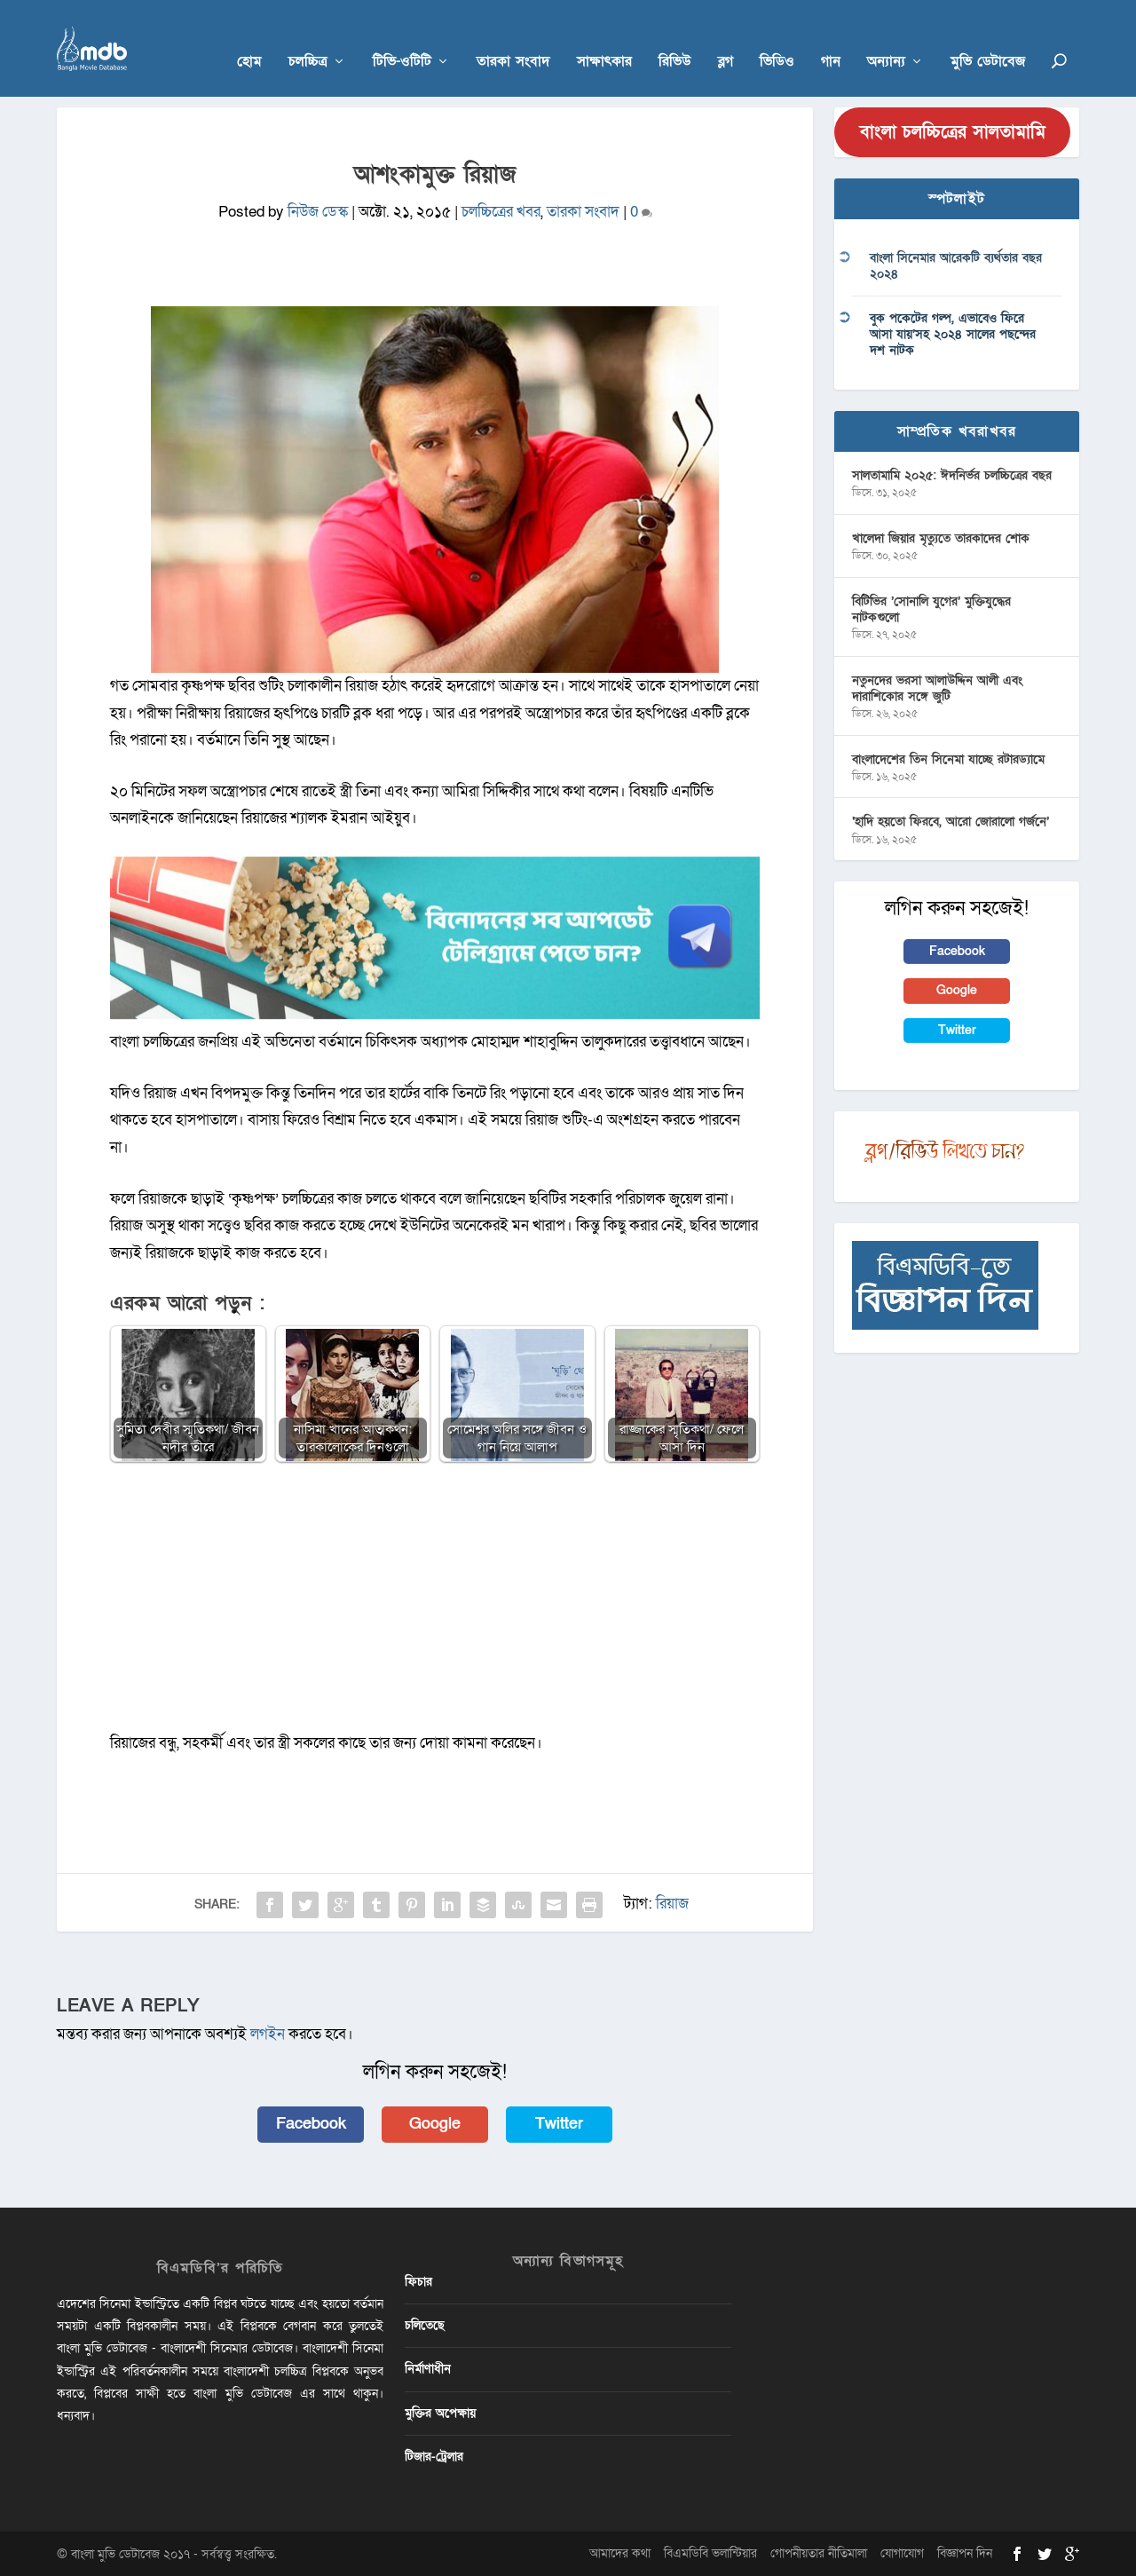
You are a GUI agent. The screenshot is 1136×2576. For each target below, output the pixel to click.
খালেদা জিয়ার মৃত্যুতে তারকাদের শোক (941, 537)
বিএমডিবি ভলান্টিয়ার (710, 2552)
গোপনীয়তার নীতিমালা (818, 2552)
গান (830, 36)
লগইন (267, 2033)
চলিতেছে (425, 2325)
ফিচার (418, 2280)
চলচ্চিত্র (307, 36)
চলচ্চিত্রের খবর (501, 211)
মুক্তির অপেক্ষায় (440, 2412)
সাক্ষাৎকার (604, 36)
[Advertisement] (435, 1606)
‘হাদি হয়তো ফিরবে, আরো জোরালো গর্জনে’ (950, 821)
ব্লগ (725, 36)
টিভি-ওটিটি (402, 36)
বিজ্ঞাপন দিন (964, 2552)
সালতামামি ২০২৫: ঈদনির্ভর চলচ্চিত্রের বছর (952, 475)
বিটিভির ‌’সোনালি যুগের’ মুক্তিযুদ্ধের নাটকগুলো (931, 608)
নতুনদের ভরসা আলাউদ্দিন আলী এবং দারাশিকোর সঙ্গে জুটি (937, 687)
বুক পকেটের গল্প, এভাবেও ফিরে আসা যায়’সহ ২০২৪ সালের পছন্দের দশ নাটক (953, 333)
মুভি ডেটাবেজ (988, 36)
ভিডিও (777, 36)
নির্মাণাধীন (428, 2368)
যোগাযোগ (902, 2552)
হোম (249, 36)
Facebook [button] (311, 2124)
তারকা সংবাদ (513, 36)
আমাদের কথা (620, 2552)
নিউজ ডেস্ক (318, 211)
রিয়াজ (672, 1903)
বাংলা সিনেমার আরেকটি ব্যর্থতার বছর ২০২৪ (956, 265)
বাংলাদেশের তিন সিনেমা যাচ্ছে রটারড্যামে (948, 758)
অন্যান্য (886, 36)
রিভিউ (675, 36)
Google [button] (435, 2124)
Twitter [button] (559, 2124)
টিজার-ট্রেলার (434, 2455)
